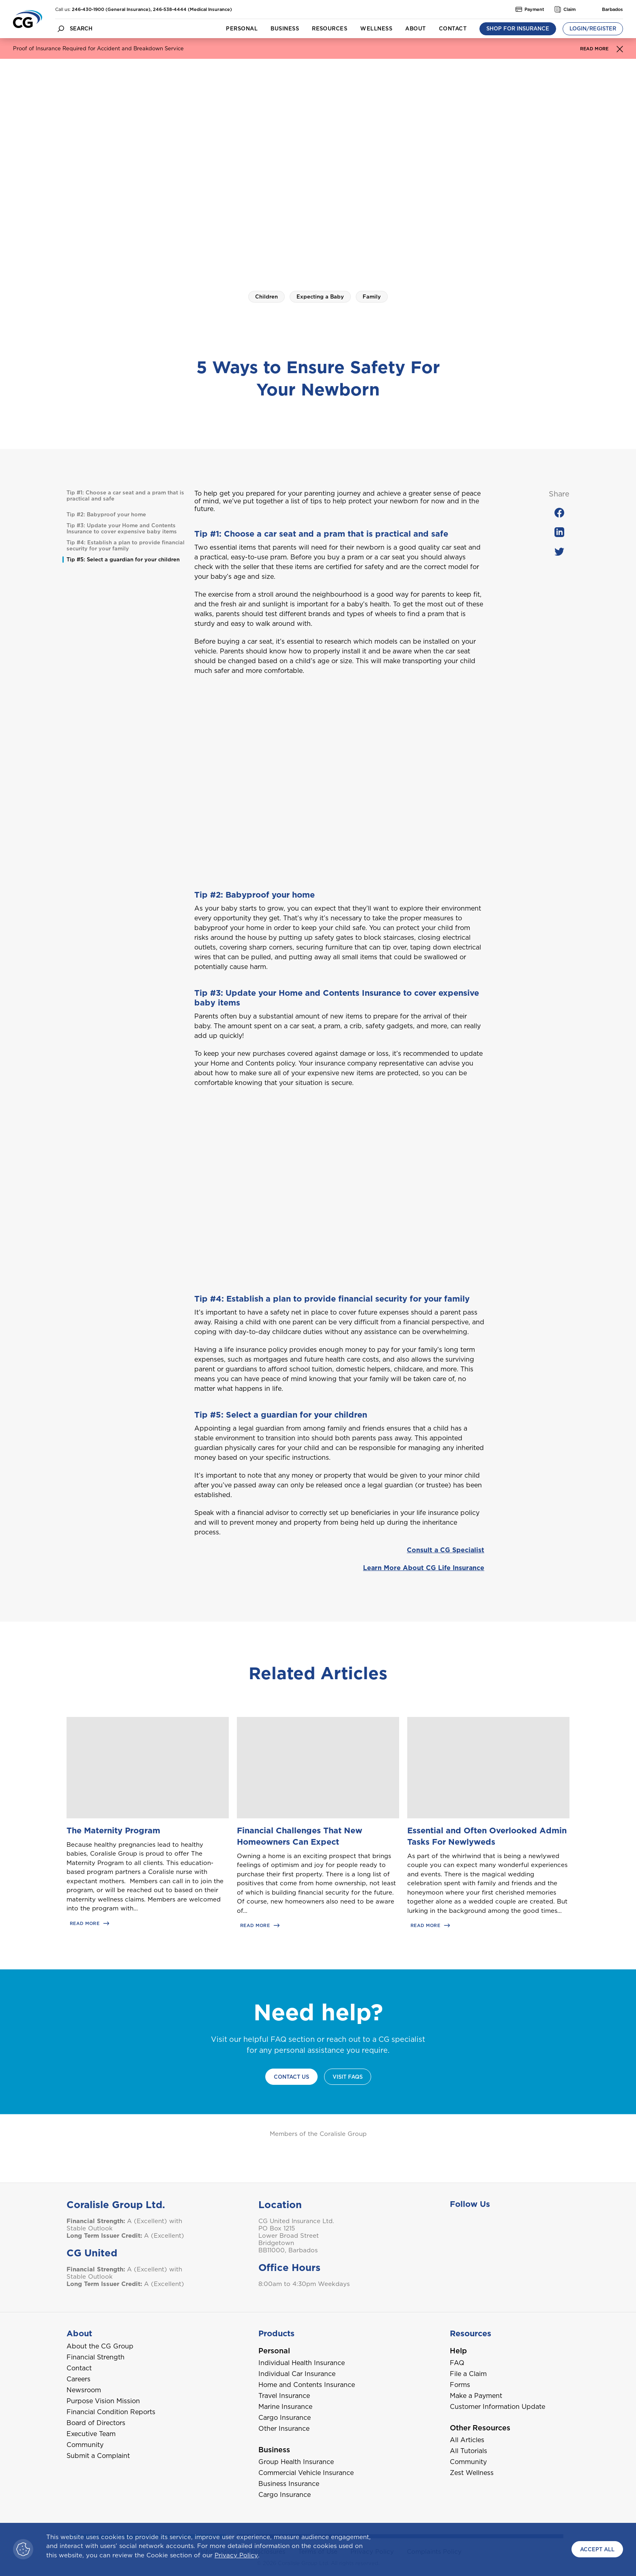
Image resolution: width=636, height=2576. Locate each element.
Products (276, 2333)
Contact (452, 29)
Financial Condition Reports (111, 2412)
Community (85, 2445)
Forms (460, 2385)
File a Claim (468, 2374)
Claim (565, 9)
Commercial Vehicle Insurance (306, 2473)
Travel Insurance (284, 2396)
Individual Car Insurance (296, 2374)
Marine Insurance (285, 2407)
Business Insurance (288, 2484)
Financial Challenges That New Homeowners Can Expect (299, 1836)
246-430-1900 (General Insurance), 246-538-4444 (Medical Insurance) (152, 9)
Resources (329, 29)
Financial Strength (96, 2357)
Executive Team (91, 2434)
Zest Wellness (472, 2473)
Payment (530, 9)
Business (285, 29)
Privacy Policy (236, 2555)
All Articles (467, 2440)
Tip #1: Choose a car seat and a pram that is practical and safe (125, 496)
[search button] (61, 28)
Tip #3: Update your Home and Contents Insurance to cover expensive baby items (122, 528)
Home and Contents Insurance (306, 2385)
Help (458, 2350)
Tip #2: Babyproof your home (106, 514)
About (415, 29)
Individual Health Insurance (301, 2363)
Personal (242, 29)
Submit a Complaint (98, 2456)
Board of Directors (96, 2423)
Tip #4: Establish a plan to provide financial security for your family (126, 545)
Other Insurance (283, 2428)
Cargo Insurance (284, 2417)
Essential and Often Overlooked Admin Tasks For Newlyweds (487, 1836)
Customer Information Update (497, 2407)
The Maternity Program (113, 1830)
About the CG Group (100, 2346)
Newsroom (84, 2390)
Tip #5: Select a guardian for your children (123, 559)
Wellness (376, 29)
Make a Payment (476, 2396)
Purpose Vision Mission (103, 2401)
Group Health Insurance (296, 2462)
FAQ (457, 2363)
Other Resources (480, 2427)
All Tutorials (468, 2451)
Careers (78, 2379)
